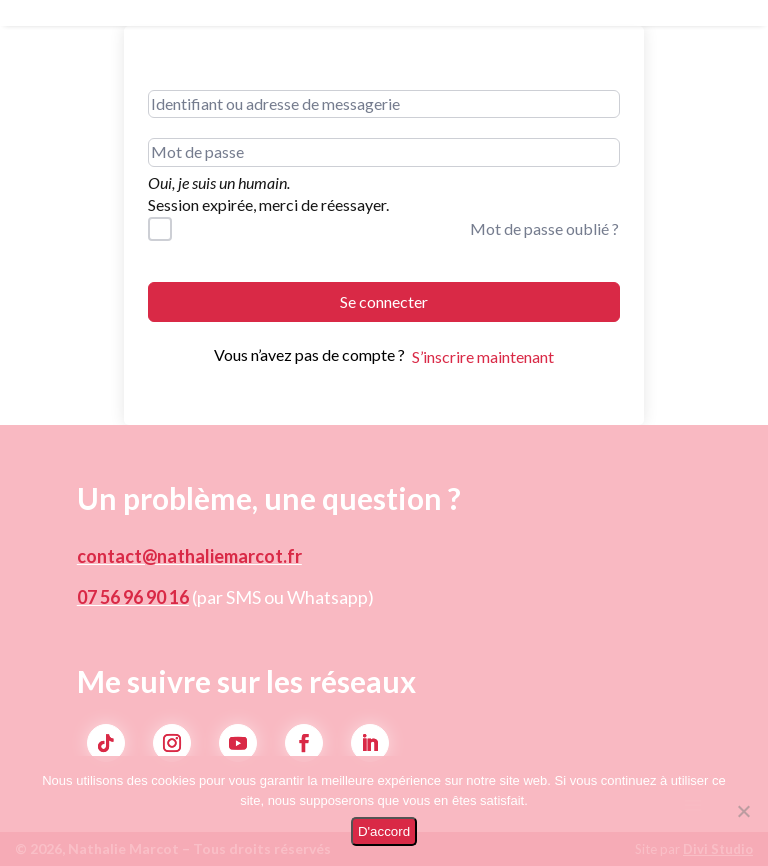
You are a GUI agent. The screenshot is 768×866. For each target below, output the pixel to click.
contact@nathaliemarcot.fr (189, 556)
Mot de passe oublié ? (544, 228)
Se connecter (384, 301)
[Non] (743, 811)
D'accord (384, 831)
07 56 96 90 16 (133, 597)
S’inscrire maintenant (483, 356)
